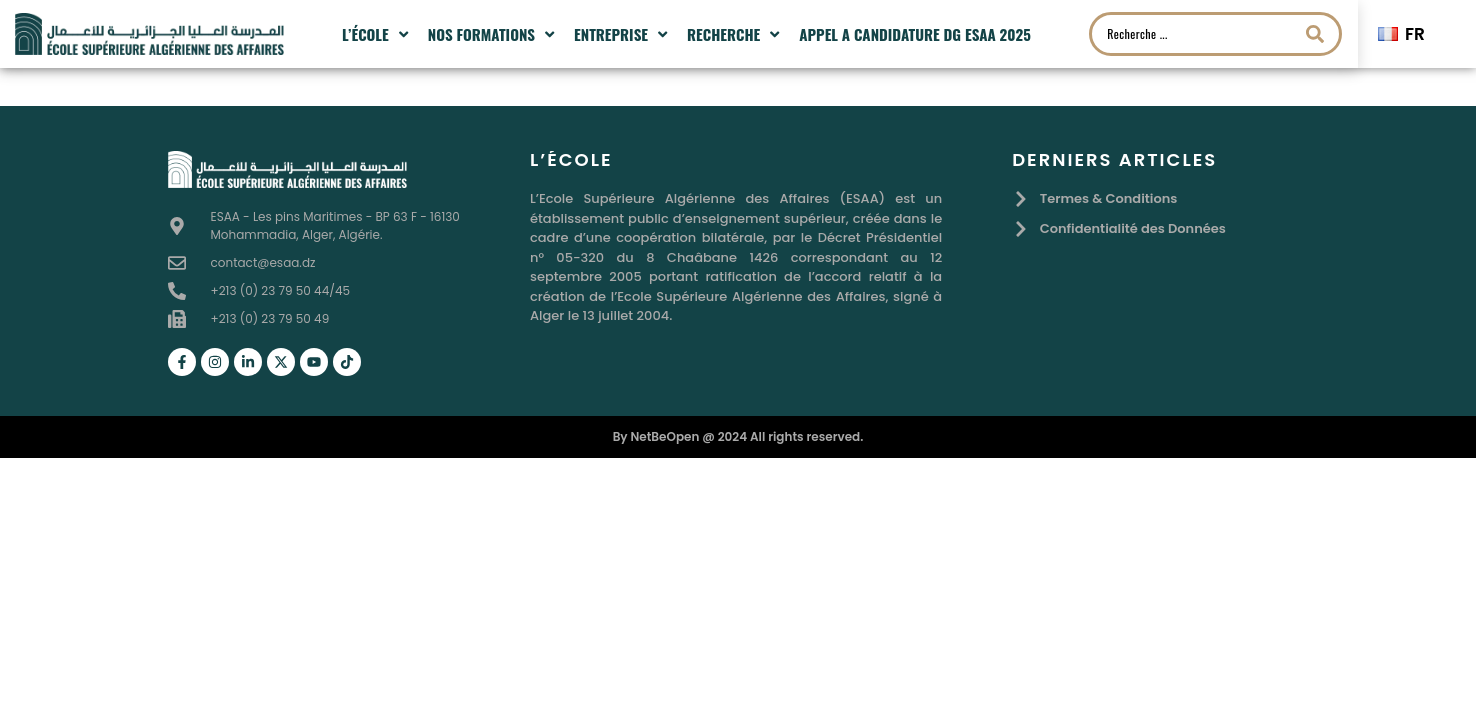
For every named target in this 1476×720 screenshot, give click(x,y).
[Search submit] (1315, 34)
